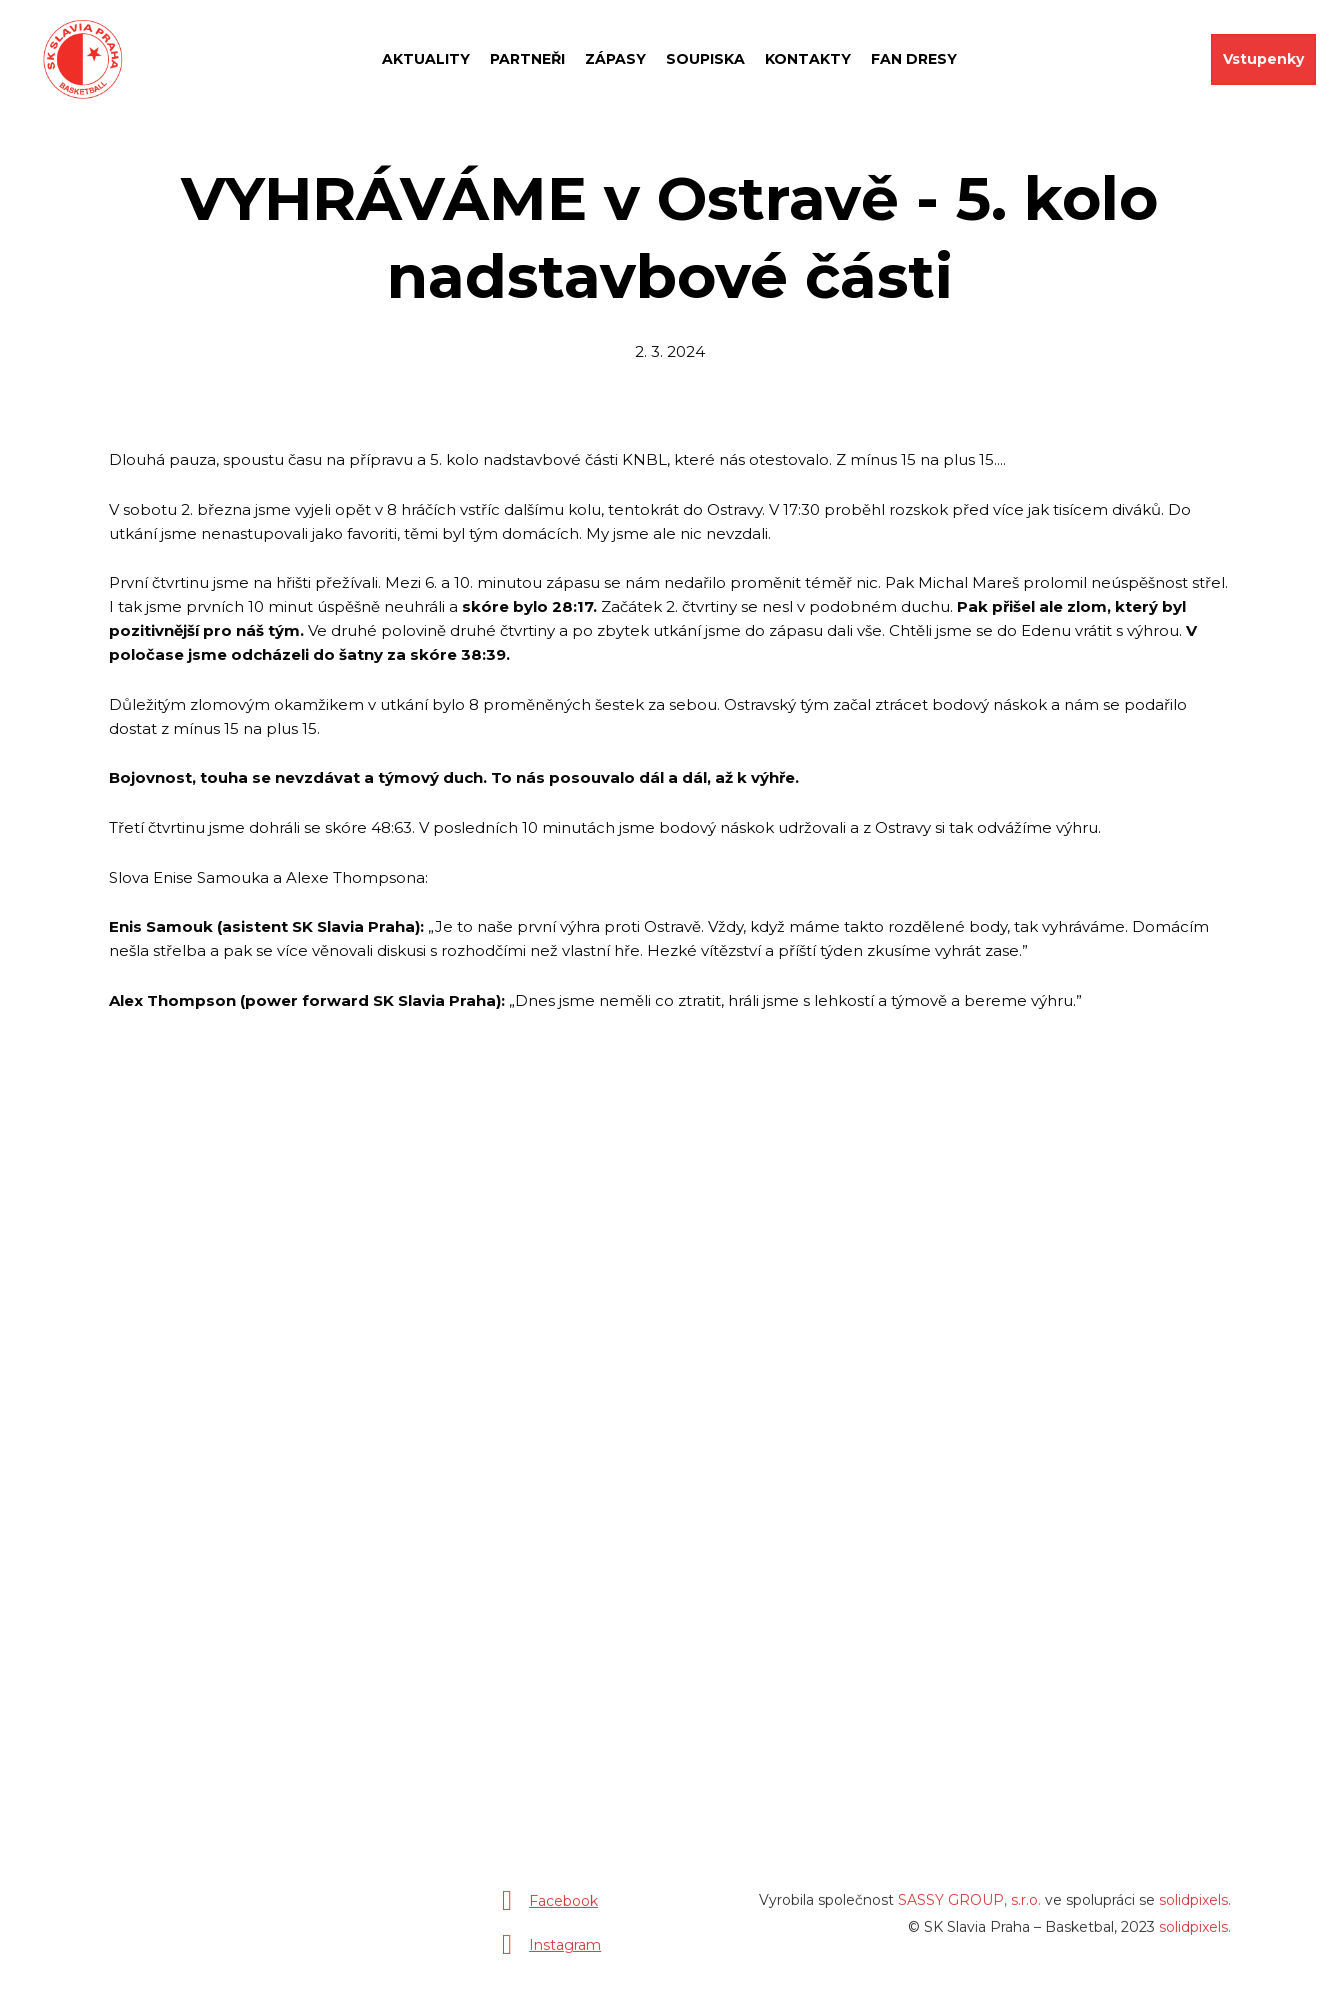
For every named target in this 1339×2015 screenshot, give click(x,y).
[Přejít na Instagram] (547, 1953)
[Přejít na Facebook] (545, 1909)
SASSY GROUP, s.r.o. (969, 1908)
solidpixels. (1195, 1908)
